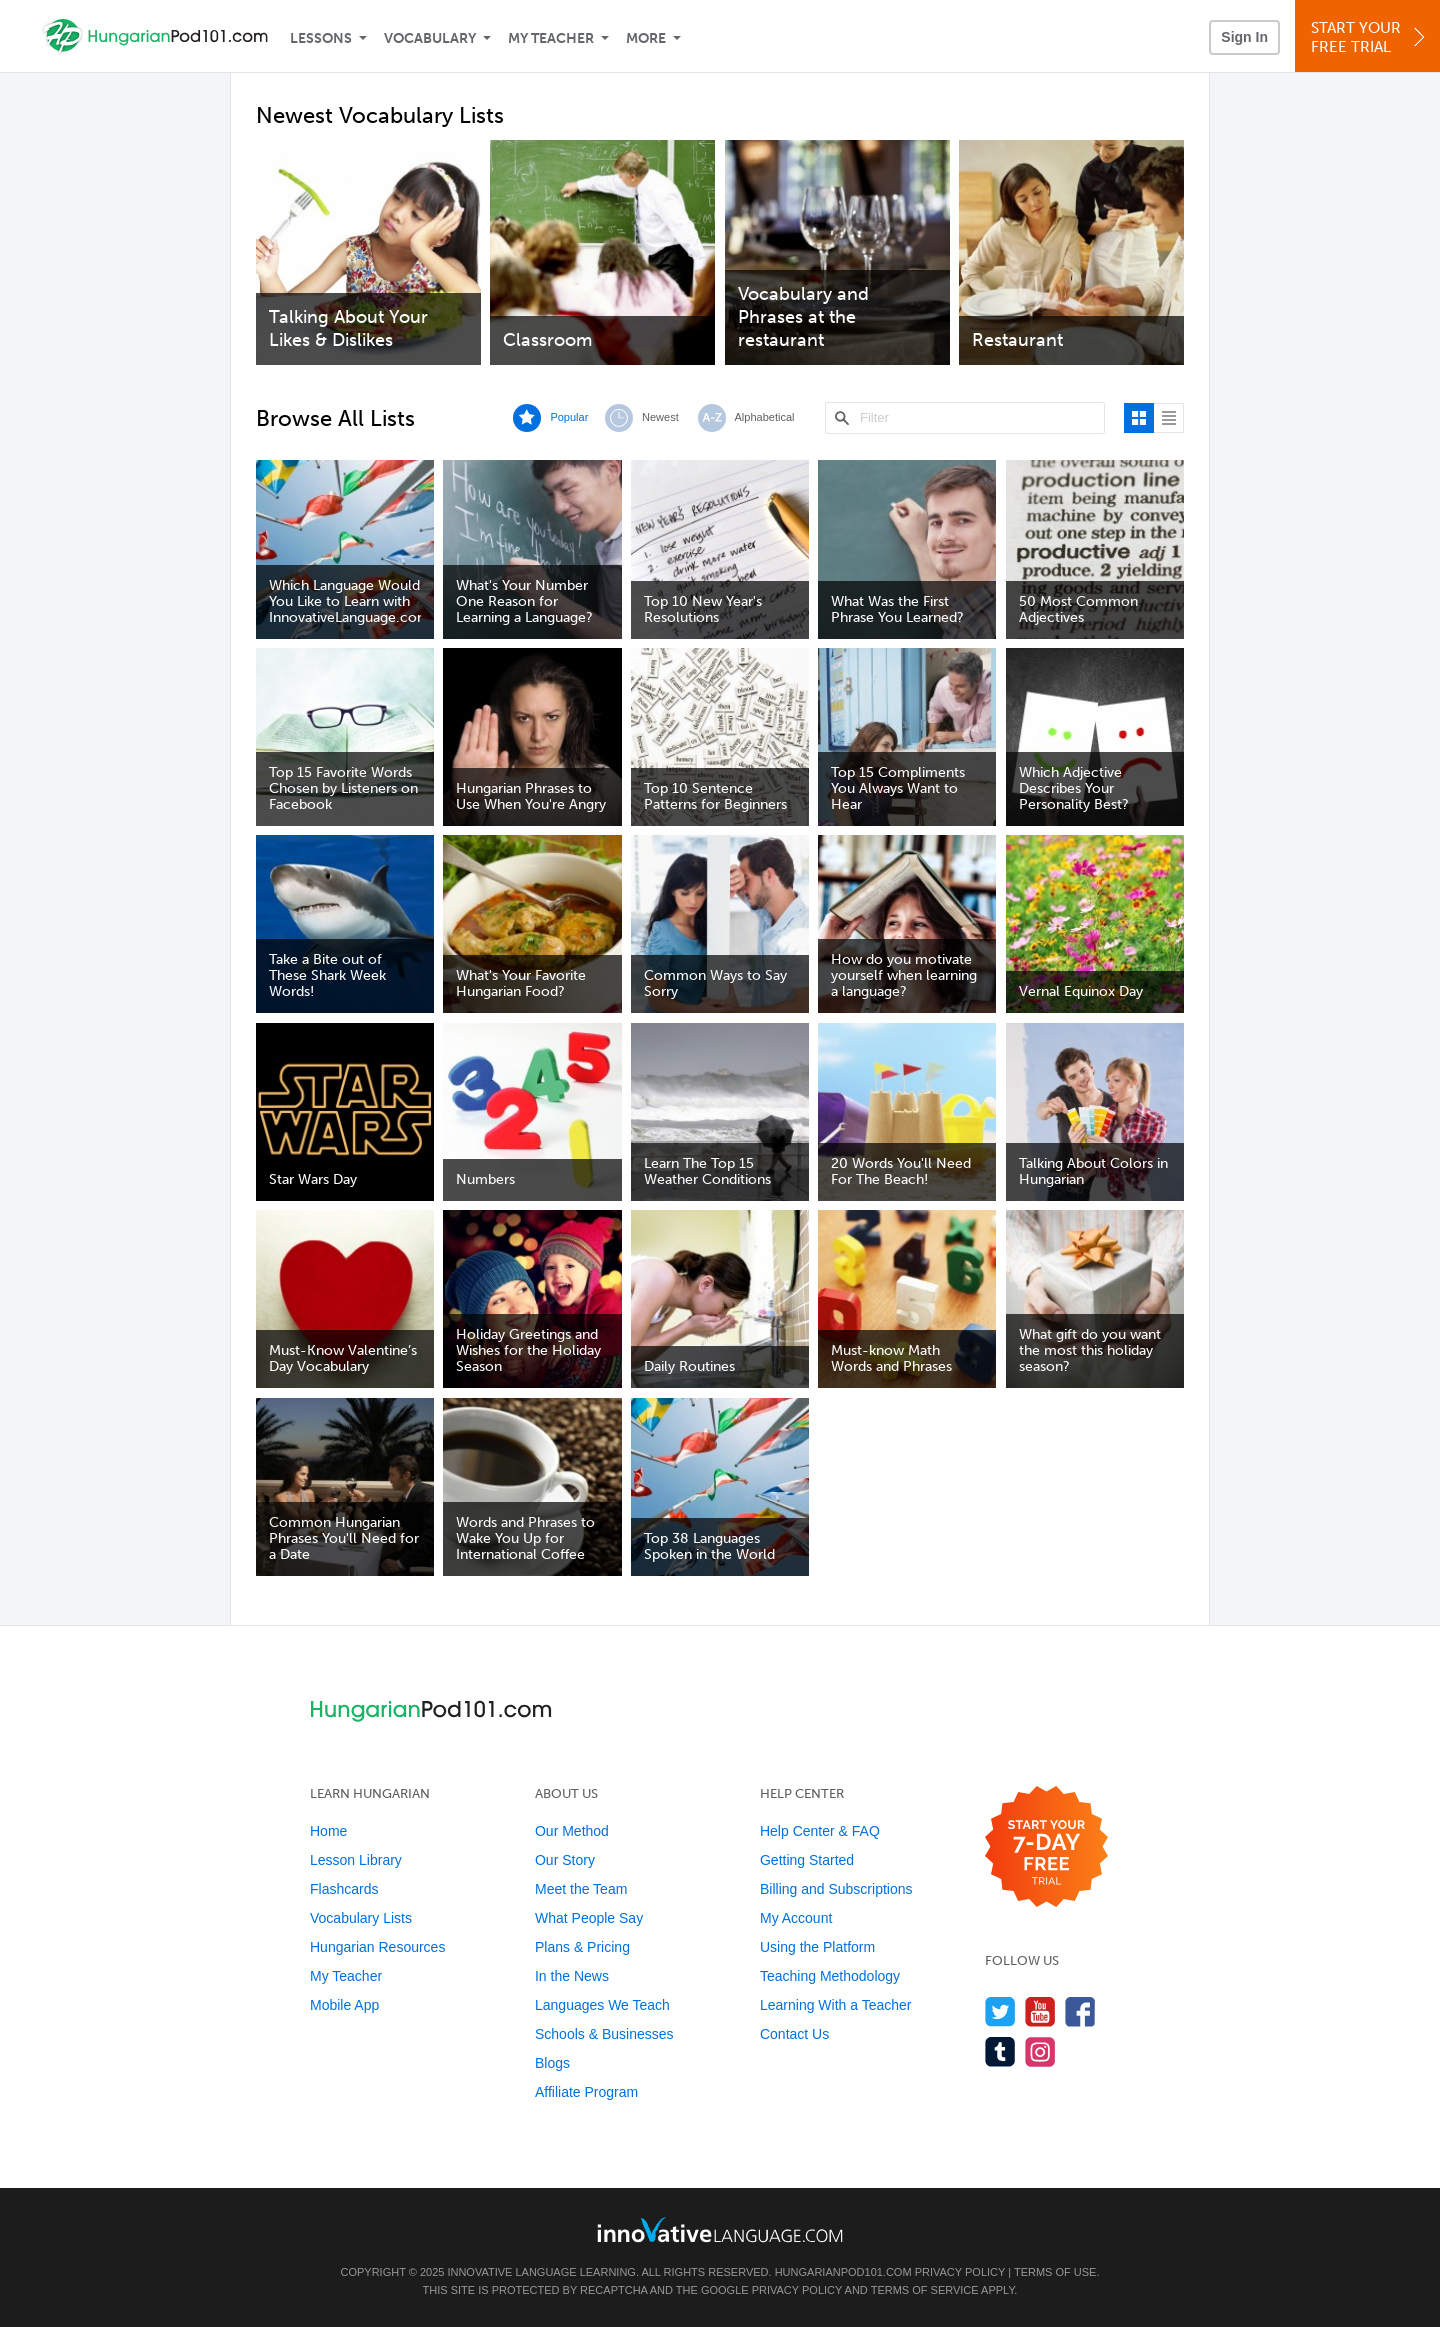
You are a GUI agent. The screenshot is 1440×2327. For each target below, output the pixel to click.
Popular (569, 417)
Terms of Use (1055, 2272)
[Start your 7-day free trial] (1046, 1847)
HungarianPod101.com (843, 2272)
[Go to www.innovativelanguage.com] (720, 2229)
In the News (572, 1976)
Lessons (321, 38)
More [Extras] (646, 38)
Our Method (572, 1831)
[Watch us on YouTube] (1040, 2011)
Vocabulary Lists (361, 1918)
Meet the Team (581, 1889)
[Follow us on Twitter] (1000, 2011)
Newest (660, 417)
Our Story (565, 1860)
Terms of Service (925, 2290)
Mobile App (344, 2005)
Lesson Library (356, 1860)
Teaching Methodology (830, 1976)
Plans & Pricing (582, 1947)
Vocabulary (430, 38)
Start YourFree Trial (1370, 37)
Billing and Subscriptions (836, 1889)
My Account (796, 1918)
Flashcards (344, 1889)
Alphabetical (765, 417)
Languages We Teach (602, 2005)
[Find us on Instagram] (1040, 2051)
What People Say (589, 1918)
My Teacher (551, 38)
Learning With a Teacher (836, 2005)
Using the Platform (817, 1947)
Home (328, 1831)
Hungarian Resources (377, 1947)
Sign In (1244, 37)
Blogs (552, 2063)
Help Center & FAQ (820, 1831)
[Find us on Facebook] (1080, 2011)
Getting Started (807, 1860)
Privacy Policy (960, 2272)
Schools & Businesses (604, 2034)
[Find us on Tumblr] (1000, 2051)
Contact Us (794, 2034)
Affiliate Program (586, 2092)
